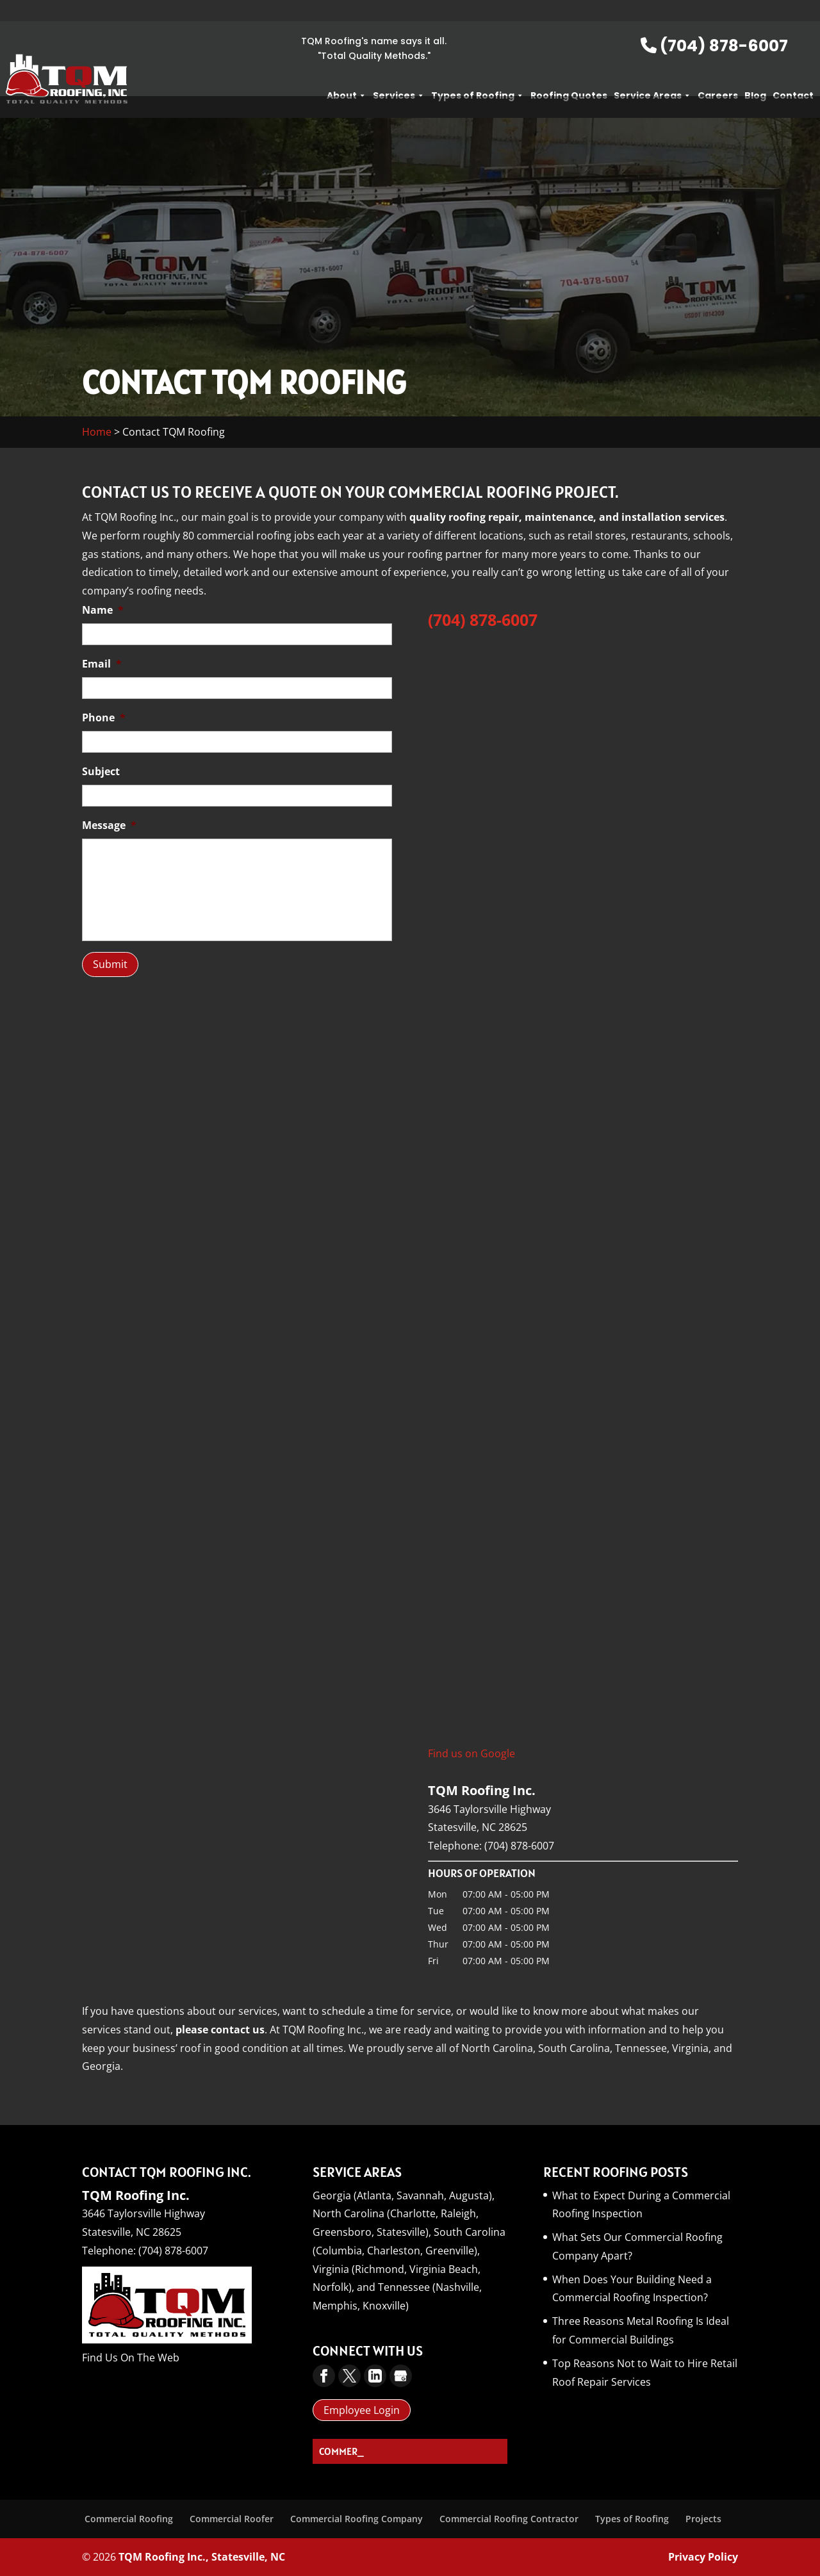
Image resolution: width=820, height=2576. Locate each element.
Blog (755, 74)
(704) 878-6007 (714, 24)
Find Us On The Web (130, 2357)
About (346, 74)
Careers (718, 74)
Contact (793, 74)
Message (109, 825)
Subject (101, 771)
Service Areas (652, 74)
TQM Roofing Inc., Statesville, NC (202, 2557)
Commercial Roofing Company (356, 2519)
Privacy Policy (703, 2557)
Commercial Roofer (232, 2519)
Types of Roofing (477, 74)
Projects (703, 2519)
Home (96, 432)
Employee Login (362, 2410)
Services (399, 74)
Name (103, 610)
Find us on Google (471, 1753)
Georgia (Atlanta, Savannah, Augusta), (404, 2195)
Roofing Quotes (568, 74)
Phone (104, 718)
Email (102, 664)
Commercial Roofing (129, 2519)
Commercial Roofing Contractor (508, 2519)
